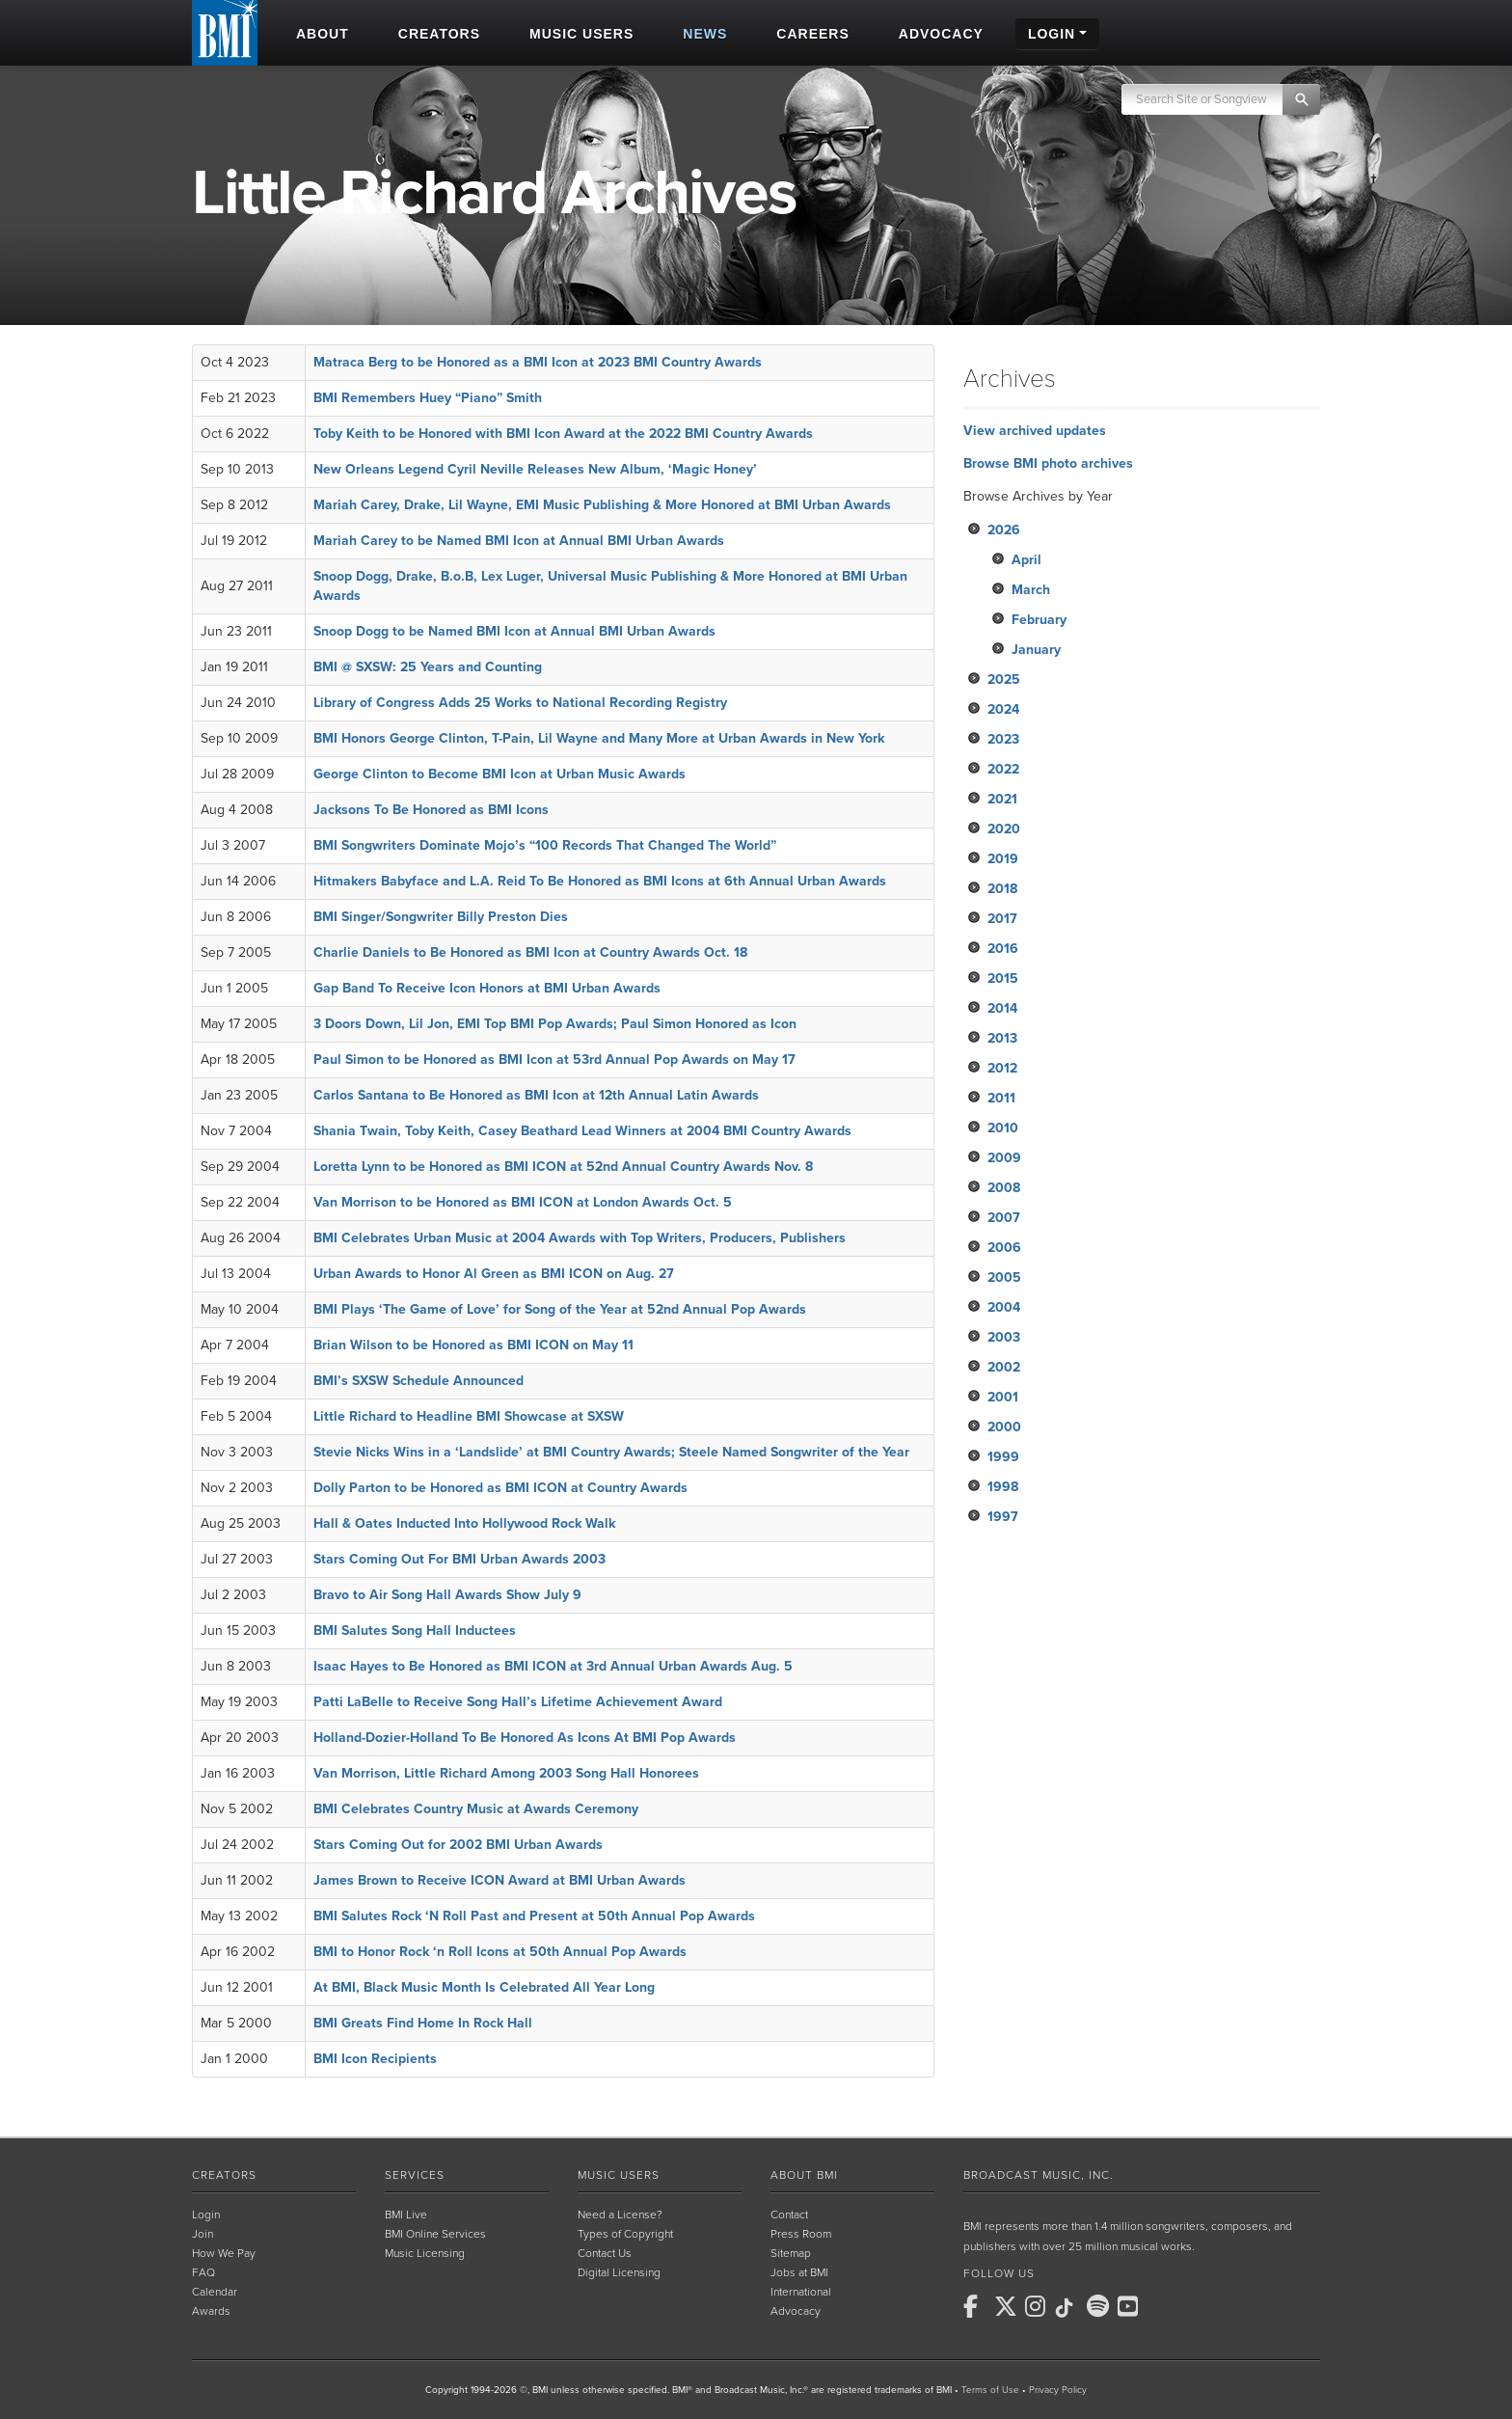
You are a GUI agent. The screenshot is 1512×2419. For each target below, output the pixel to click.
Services (415, 2175)
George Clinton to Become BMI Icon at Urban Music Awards (499, 774)
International (800, 2291)
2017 (1002, 919)
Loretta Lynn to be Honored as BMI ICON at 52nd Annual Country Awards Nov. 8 (563, 1166)
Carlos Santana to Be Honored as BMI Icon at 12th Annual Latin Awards (536, 1095)
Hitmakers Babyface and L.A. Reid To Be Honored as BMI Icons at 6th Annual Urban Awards (599, 881)
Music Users (619, 2175)
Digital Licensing (619, 2272)
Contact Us (605, 2253)
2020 (1003, 829)
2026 (1003, 530)
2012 (1002, 1068)
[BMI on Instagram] (1038, 2306)
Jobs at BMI (799, 2272)
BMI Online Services (435, 2234)
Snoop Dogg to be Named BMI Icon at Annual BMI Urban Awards (514, 631)
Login (206, 2214)
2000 (1004, 1427)
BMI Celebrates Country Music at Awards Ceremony (475, 1809)
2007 (1003, 1218)
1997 (1002, 1516)
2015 (1002, 978)
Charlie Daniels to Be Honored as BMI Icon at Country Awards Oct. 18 (530, 952)
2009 (1004, 1158)
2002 (1003, 1367)
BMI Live (406, 2214)
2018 (1002, 889)
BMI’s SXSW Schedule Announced (418, 1381)
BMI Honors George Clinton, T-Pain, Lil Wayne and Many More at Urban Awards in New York (598, 738)
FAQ (203, 2272)
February (1039, 620)
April (1026, 560)
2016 (1002, 948)
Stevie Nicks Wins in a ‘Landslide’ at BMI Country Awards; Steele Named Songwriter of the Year (611, 1452)
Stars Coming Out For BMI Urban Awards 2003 (459, 1559)
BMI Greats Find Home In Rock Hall (422, 2023)
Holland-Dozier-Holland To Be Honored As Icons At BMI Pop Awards (524, 1737)
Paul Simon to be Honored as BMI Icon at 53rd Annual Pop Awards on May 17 (554, 1059)
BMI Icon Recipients (375, 2059)
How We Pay (224, 2253)
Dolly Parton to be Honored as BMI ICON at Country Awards (500, 1488)
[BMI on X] (1007, 2306)
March (1031, 590)
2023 (1003, 739)
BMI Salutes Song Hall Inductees (414, 1630)
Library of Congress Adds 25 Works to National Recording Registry (520, 702)
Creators (224, 2175)
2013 (1002, 1038)
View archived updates (1034, 430)
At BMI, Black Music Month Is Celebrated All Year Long (484, 1987)
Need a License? (620, 2214)
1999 (1003, 1457)
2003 (1003, 1337)
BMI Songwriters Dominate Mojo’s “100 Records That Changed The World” (544, 845)
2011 (1001, 1098)
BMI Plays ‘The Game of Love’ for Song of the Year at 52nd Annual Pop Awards (559, 1309)
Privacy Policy (1058, 2390)
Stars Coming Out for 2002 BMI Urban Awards (458, 1844)
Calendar (214, 2291)
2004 (1003, 1307)
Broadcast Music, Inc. (1038, 2175)
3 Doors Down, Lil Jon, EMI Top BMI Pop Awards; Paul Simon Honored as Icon (554, 1024)
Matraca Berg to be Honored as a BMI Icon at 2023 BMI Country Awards (537, 362)
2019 (1002, 859)
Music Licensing (425, 2253)
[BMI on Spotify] (1100, 2306)
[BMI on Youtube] (1131, 2306)
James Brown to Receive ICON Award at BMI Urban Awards (499, 1880)
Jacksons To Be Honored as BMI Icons (431, 810)
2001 (1002, 1397)
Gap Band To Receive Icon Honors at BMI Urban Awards (487, 988)
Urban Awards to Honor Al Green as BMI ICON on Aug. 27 (493, 1273)
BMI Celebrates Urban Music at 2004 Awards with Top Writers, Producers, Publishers (579, 1238)
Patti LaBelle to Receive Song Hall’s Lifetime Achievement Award (517, 1702)
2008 (1003, 1188)
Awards (211, 2311)
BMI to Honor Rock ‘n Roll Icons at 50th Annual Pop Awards (500, 1951)
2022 (1003, 769)
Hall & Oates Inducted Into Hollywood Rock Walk (464, 1523)
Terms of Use (990, 2390)
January (1036, 649)
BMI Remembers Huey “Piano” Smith (427, 398)
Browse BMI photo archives (1048, 463)
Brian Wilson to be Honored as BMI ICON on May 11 (473, 1345)
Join (202, 2234)
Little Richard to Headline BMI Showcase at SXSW (468, 1416)
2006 (1004, 1247)
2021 (1002, 799)
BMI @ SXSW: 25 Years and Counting (427, 667)
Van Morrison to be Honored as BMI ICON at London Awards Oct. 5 (522, 1202)
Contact (789, 2214)
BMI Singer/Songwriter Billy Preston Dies (440, 917)
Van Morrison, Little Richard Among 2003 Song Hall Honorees (506, 1773)
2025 (1003, 679)
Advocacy (795, 2311)
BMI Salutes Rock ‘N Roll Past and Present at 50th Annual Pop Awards (534, 1916)
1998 (1002, 1487)
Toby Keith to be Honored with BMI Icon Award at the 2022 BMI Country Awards (563, 433)
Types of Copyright (625, 2234)
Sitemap (790, 2253)
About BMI (804, 2175)
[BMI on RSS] (1161, 2306)
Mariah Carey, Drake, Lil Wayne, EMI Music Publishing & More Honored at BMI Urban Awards (602, 505)
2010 (1002, 1128)
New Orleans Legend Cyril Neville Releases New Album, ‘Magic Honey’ (535, 469)
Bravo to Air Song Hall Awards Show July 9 (447, 1595)
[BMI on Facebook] (976, 2306)
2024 (1003, 709)
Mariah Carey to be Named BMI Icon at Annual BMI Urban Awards (518, 540)
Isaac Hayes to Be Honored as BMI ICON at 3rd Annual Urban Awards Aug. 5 (553, 1666)
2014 (1002, 1008)
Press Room (800, 2234)
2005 (1004, 1277)
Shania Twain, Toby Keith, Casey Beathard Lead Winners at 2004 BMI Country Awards (582, 1131)
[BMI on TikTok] (1069, 2308)
